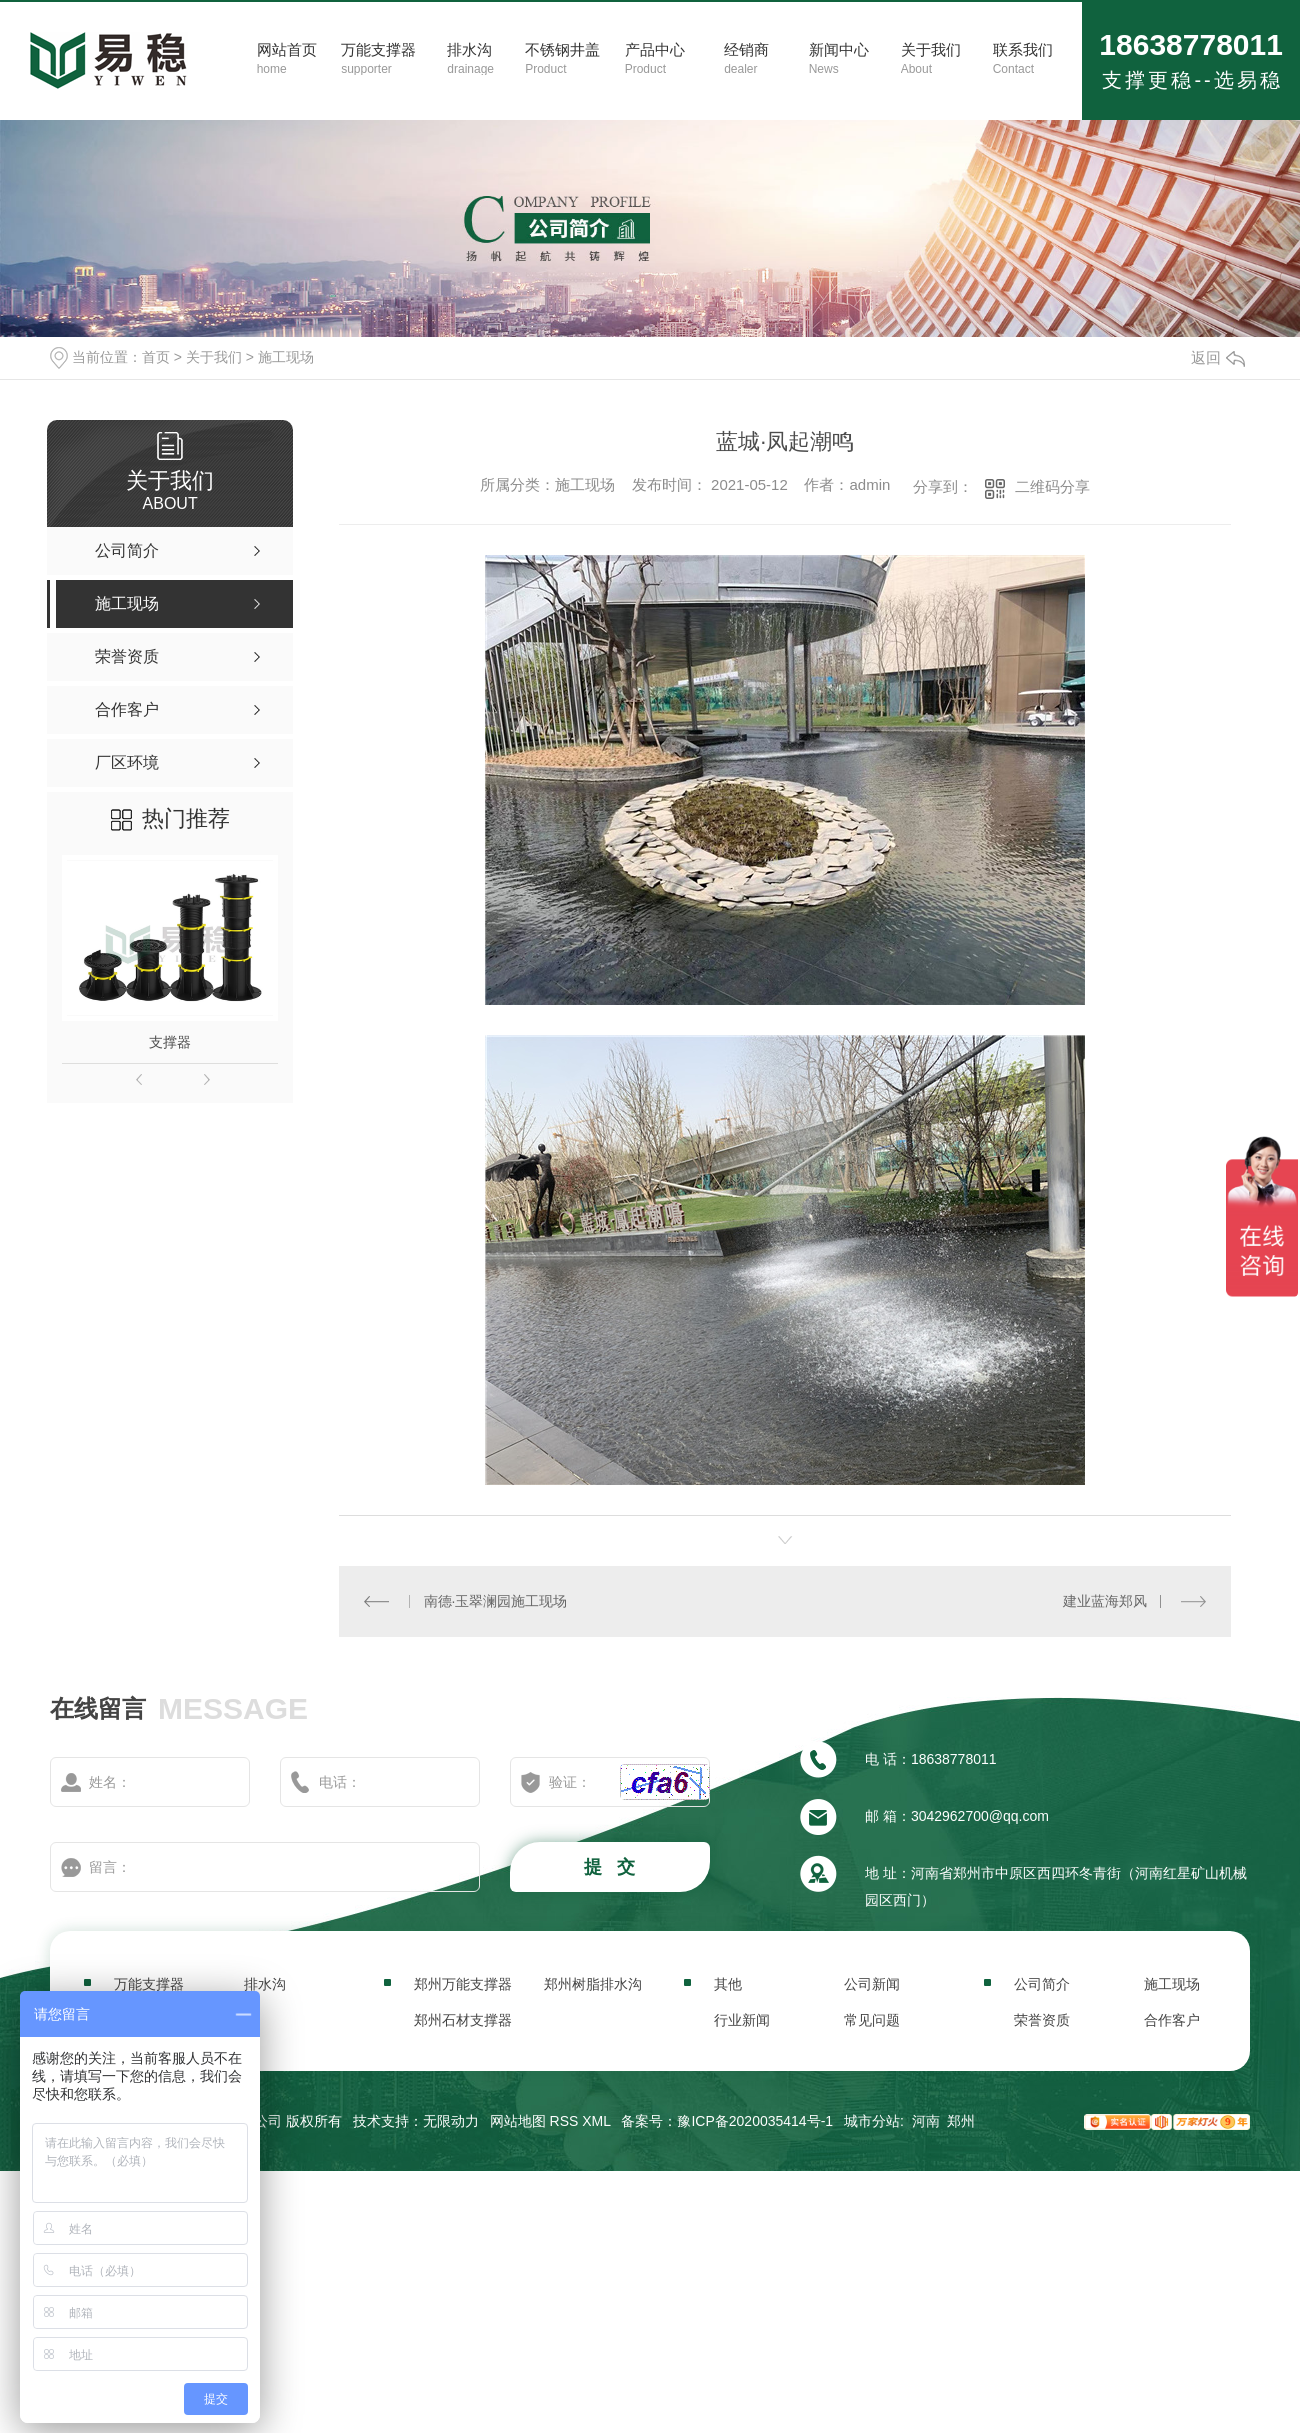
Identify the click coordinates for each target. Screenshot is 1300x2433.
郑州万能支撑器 (463, 1984)
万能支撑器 (149, 1984)
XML (596, 2121)
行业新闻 (742, 2020)
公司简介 (1042, 1984)
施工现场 (286, 357)
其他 (728, 1984)
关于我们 (214, 357)
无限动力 (451, 2121)
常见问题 (872, 2020)
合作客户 (1172, 2020)
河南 (926, 2121)
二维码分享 (1052, 486)
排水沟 (265, 1984)
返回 (1218, 357)
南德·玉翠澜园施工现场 (496, 1601)
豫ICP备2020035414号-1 (755, 2121)
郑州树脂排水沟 (593, 1984)
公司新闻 (872, 1984)
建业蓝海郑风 (1105, 1601)
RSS (564, 2121)
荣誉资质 (1042, 2020)
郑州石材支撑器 (463, 2020)
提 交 (612, 1867)
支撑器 (170, 1042)
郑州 (961, 2121)
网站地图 (518, 2121)
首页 (156, 357)
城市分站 (872, 2121)
